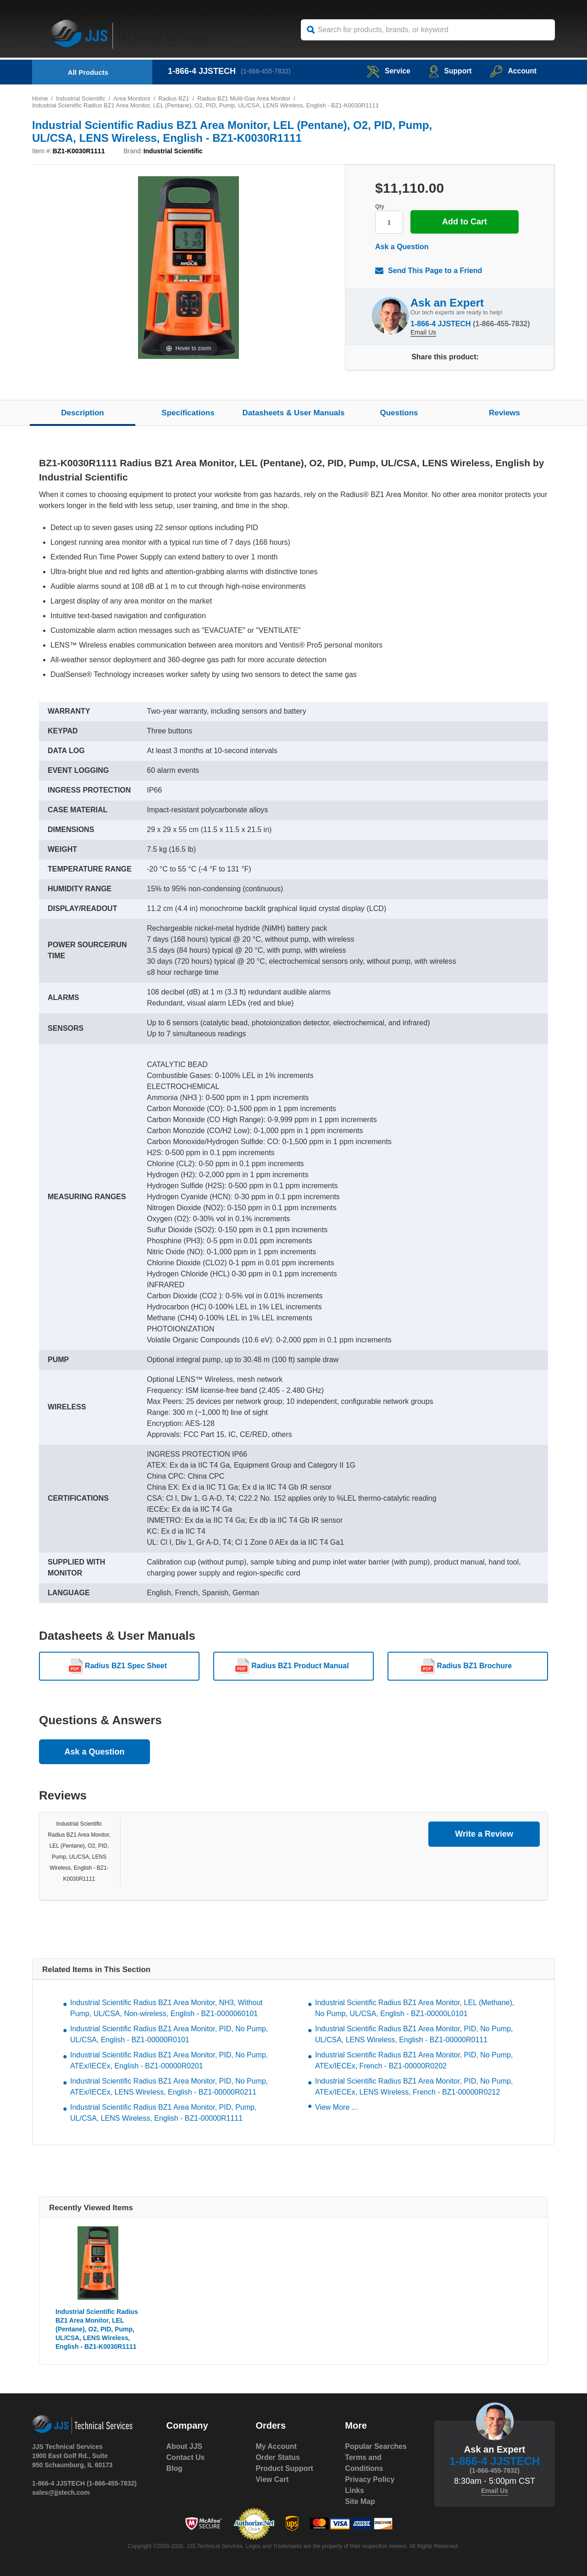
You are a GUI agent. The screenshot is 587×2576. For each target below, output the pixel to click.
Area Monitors (132, 98)
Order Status (277, 2457)
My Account (276, 2446)
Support (449, 71)
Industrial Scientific (80, 98)
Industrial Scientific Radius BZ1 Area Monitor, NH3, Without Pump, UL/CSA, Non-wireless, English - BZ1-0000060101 (166, 2008)
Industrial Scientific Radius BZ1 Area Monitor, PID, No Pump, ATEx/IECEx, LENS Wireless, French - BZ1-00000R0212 (414, 2086)
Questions (399, 412)
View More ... (336, 2107)
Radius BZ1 (174, 98)
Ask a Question (401, 247)
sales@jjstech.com (61, 2492)
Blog (174, 2468)
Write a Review (484, 1833)
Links (354, 2490)
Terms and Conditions (364, 2462)
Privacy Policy (370, 2479)
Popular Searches (376, 2446)
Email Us (423, 332)
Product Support (284, 2468)
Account (513, 71)
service (387, 71)
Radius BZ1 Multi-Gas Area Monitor (245, 98)
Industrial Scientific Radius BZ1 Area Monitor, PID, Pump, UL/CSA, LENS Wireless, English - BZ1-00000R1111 (163, 2112)
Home (40, 98)
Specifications (187, 412)
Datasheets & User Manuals (294, 412)
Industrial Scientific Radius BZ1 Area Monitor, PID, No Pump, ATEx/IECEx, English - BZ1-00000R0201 (169, 2060)
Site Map (360, 2501)
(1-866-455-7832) (266, 71)
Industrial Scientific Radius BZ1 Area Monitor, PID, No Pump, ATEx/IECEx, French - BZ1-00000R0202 (414, 2060)
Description (82, 412)
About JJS (184, 2446)
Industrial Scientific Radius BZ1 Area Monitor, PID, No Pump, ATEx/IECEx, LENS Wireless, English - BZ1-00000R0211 (169, 2086)
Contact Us (185, 2457)
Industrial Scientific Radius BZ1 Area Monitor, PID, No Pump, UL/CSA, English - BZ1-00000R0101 (169, 2034)
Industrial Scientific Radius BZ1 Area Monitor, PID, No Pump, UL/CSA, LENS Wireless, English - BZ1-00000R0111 (414, 2034)
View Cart (272, 2479)
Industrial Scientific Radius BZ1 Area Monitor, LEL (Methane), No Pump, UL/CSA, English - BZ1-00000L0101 (414, 2008)
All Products (88, 72)
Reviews (504, 412)
